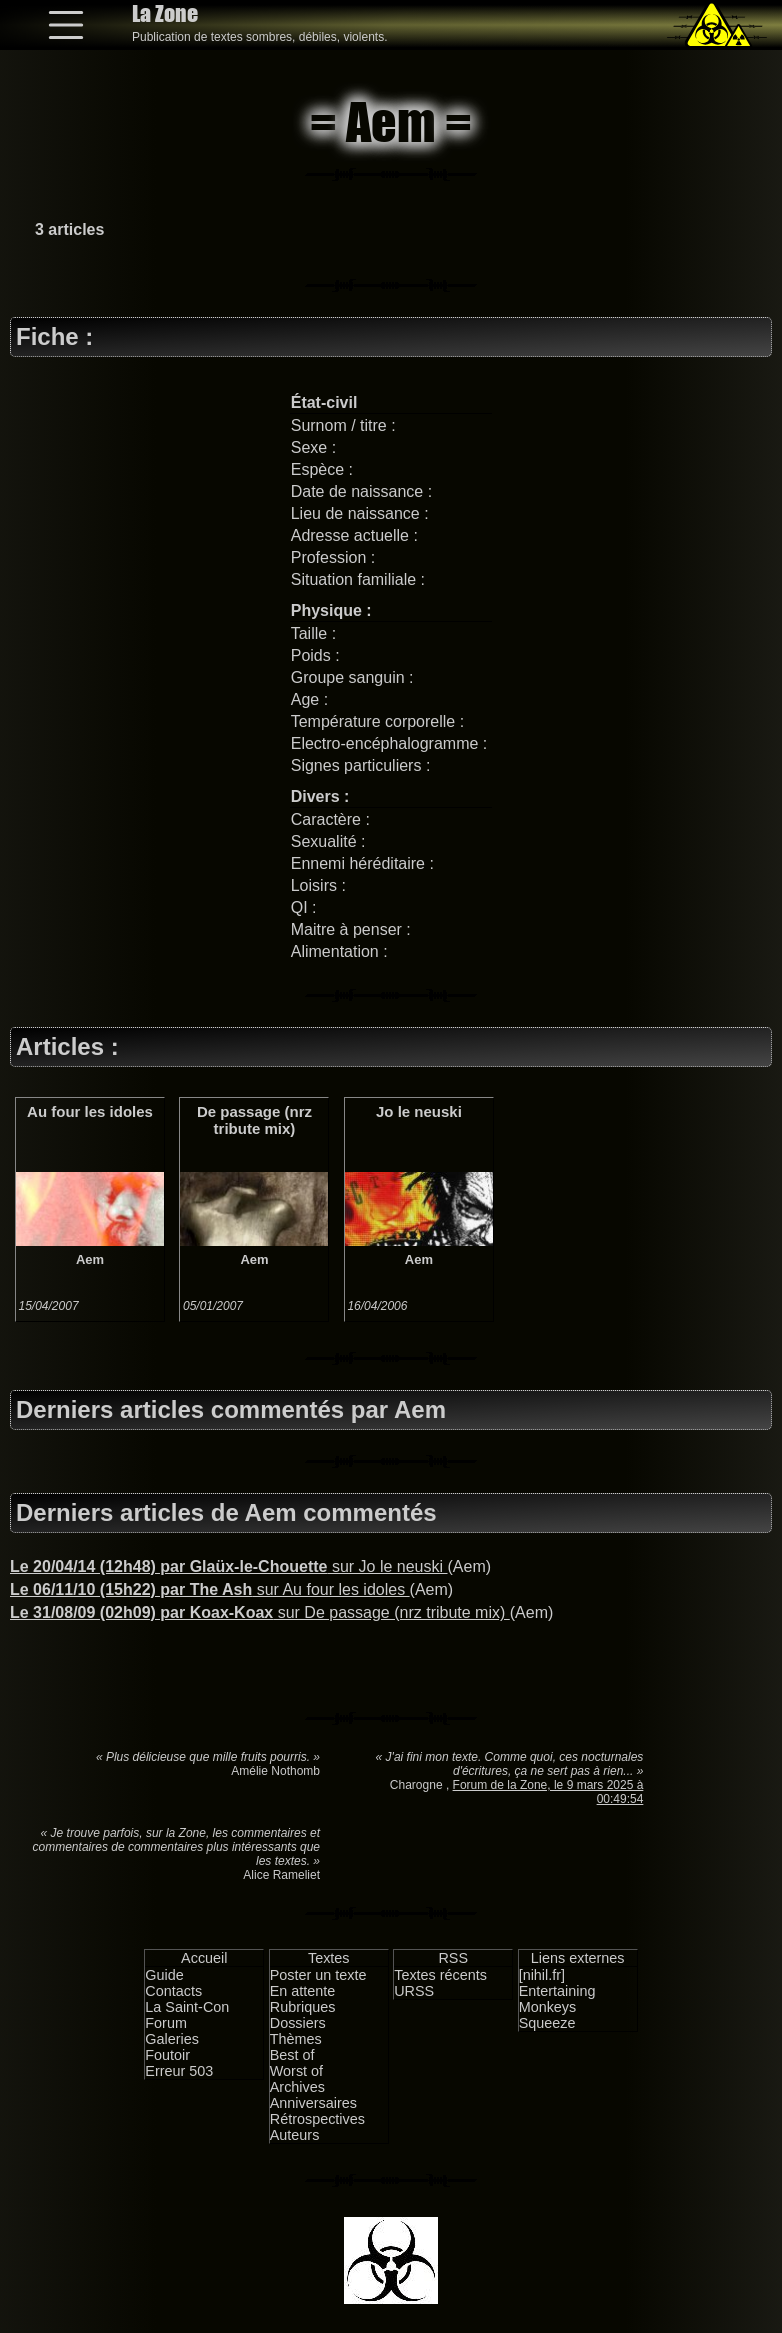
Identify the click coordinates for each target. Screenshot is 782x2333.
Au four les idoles (90, 1111)
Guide (164, 1975)
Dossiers (298, 2023)
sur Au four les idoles (210, 1589)
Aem (90, 1259)
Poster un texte (318, 1975)
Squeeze (547, 2023)
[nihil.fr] (542, 1975)
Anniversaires (313, 2103)
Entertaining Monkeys (557, 1999)
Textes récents (440, 1975)
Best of (292, 2055)
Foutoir (167, 2055)
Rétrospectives (317, 2119)
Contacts (173, 1991)
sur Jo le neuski (229, 1566)
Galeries (172, 2039)
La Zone (165, 13)
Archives (297, 2087)
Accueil (204, 1958)
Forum (166, 2023)
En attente (303, 1991)
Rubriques (303, 2007)
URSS (414, 1991)
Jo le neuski (419, 1111)
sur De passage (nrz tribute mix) (260, 1612)
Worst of (296, 2071)
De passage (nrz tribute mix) (254, 1120)
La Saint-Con (187, 2007)
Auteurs (295, 2135)
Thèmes (296, 2039)
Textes (329, 1958)
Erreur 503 (179, 2071)
